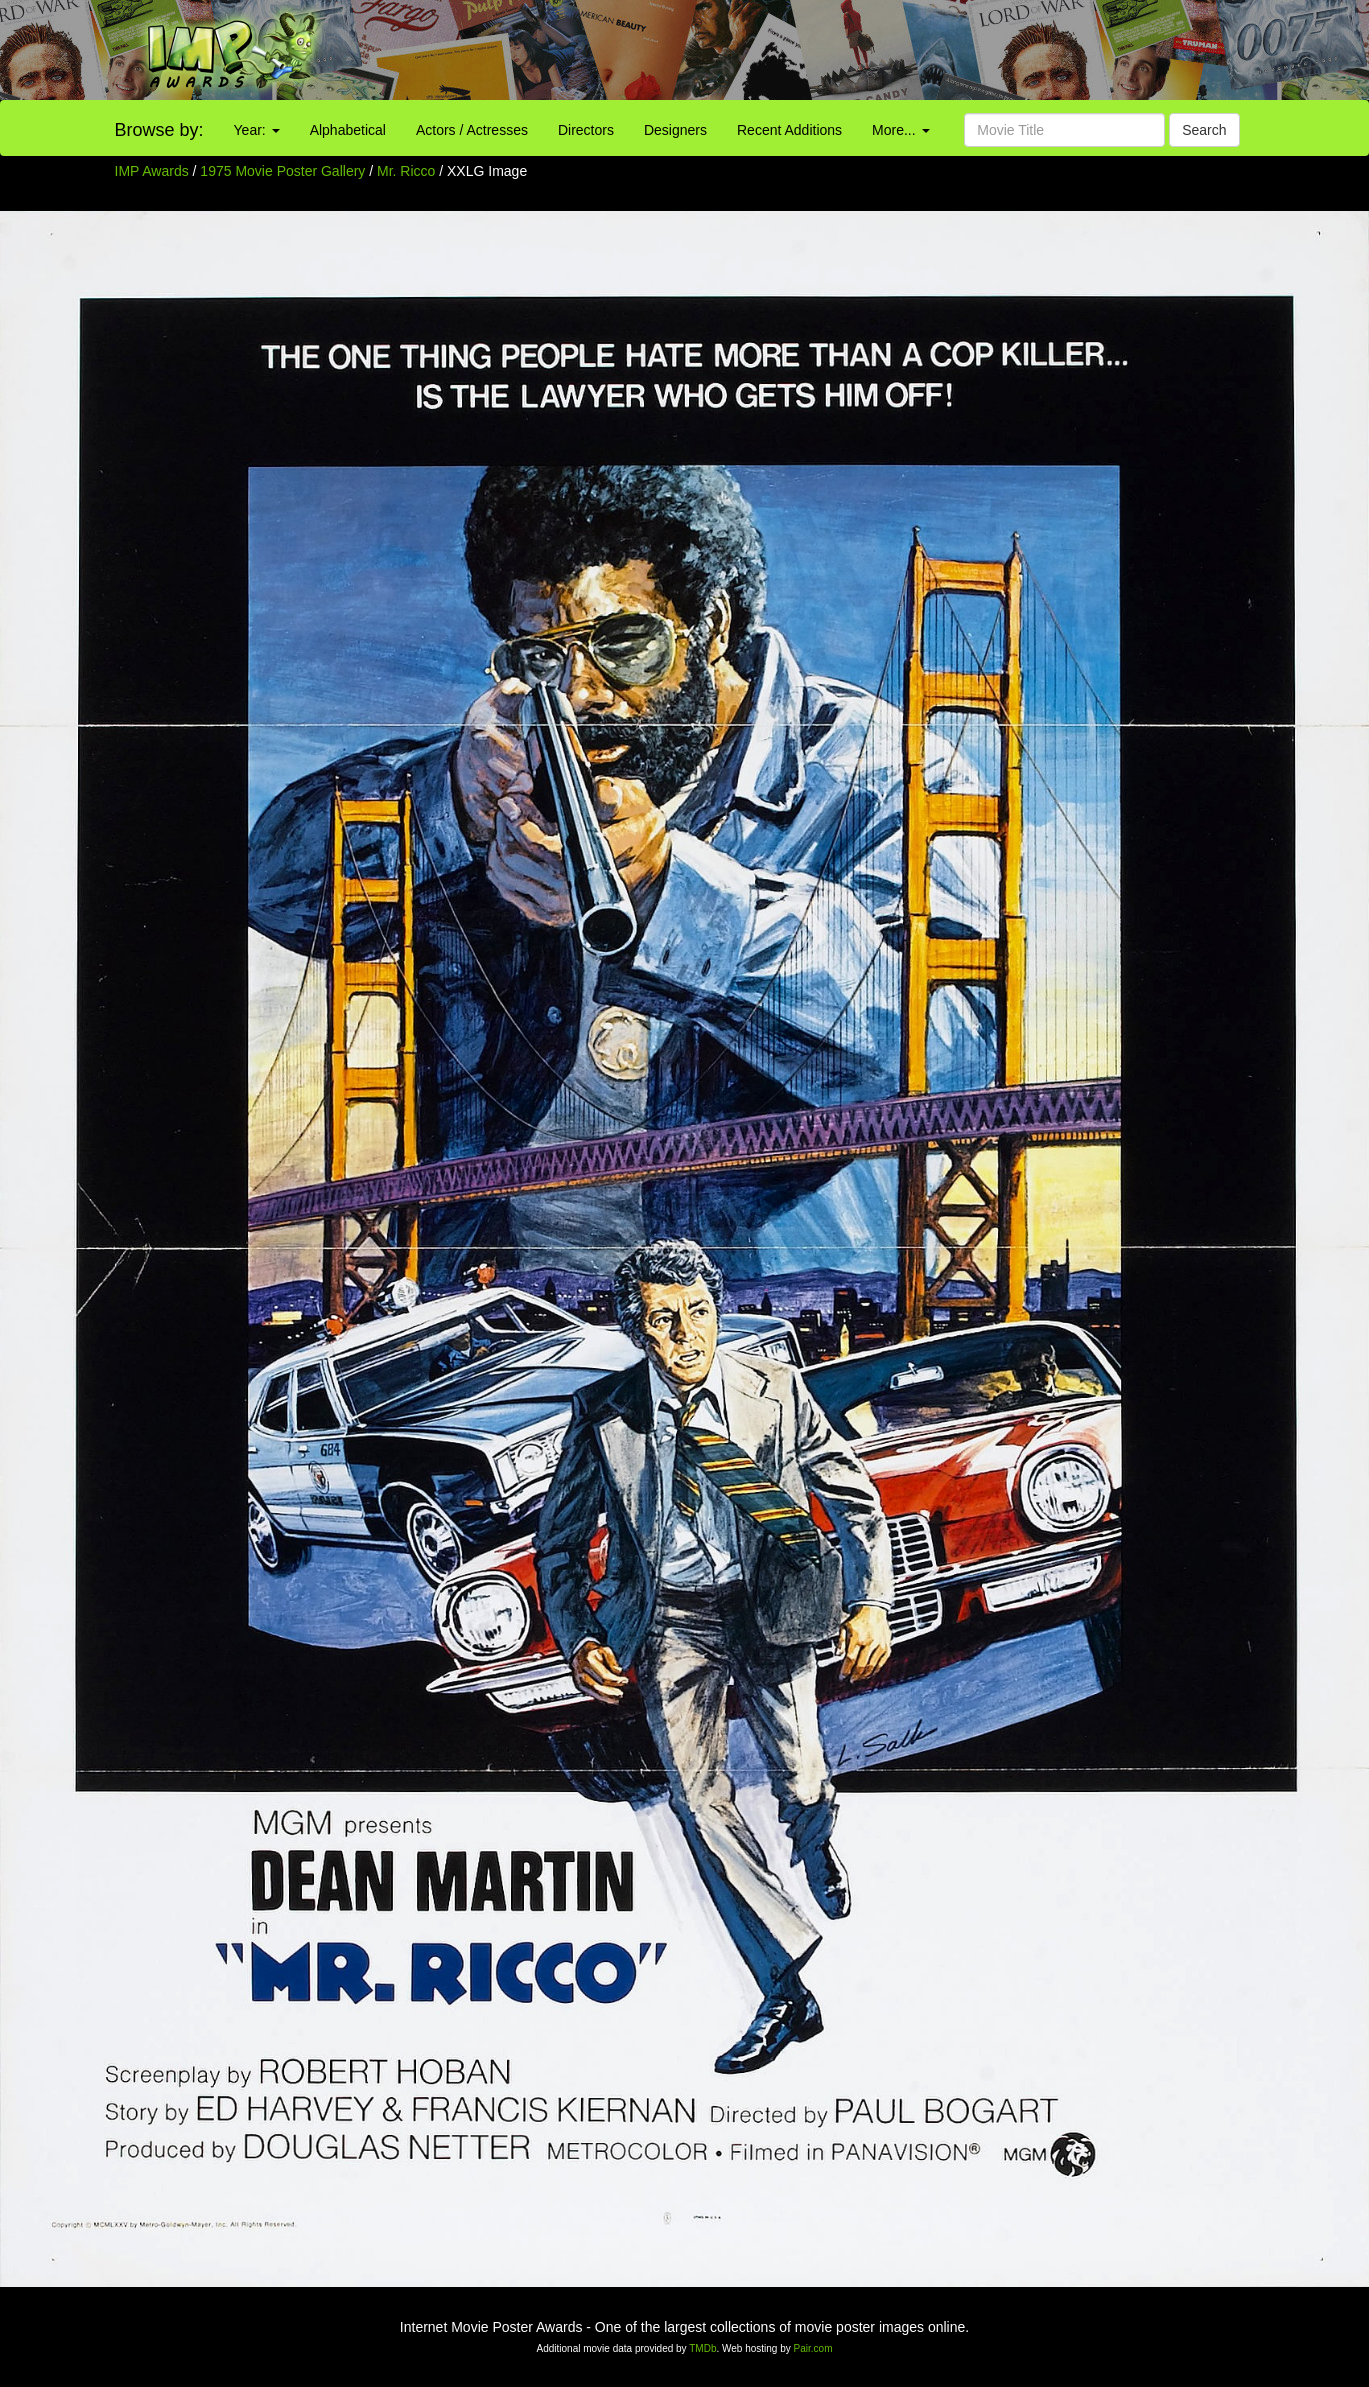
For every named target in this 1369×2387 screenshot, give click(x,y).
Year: (257, 130)
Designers (675, 130)
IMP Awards (152, 171)
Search (1204, 130)
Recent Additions (789, 130)
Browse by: (159, 130)
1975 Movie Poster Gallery (282, 171)
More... (900, 130)
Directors (586, 130)
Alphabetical (348, 130)
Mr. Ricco (408, 171)
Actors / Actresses (472, 130)
